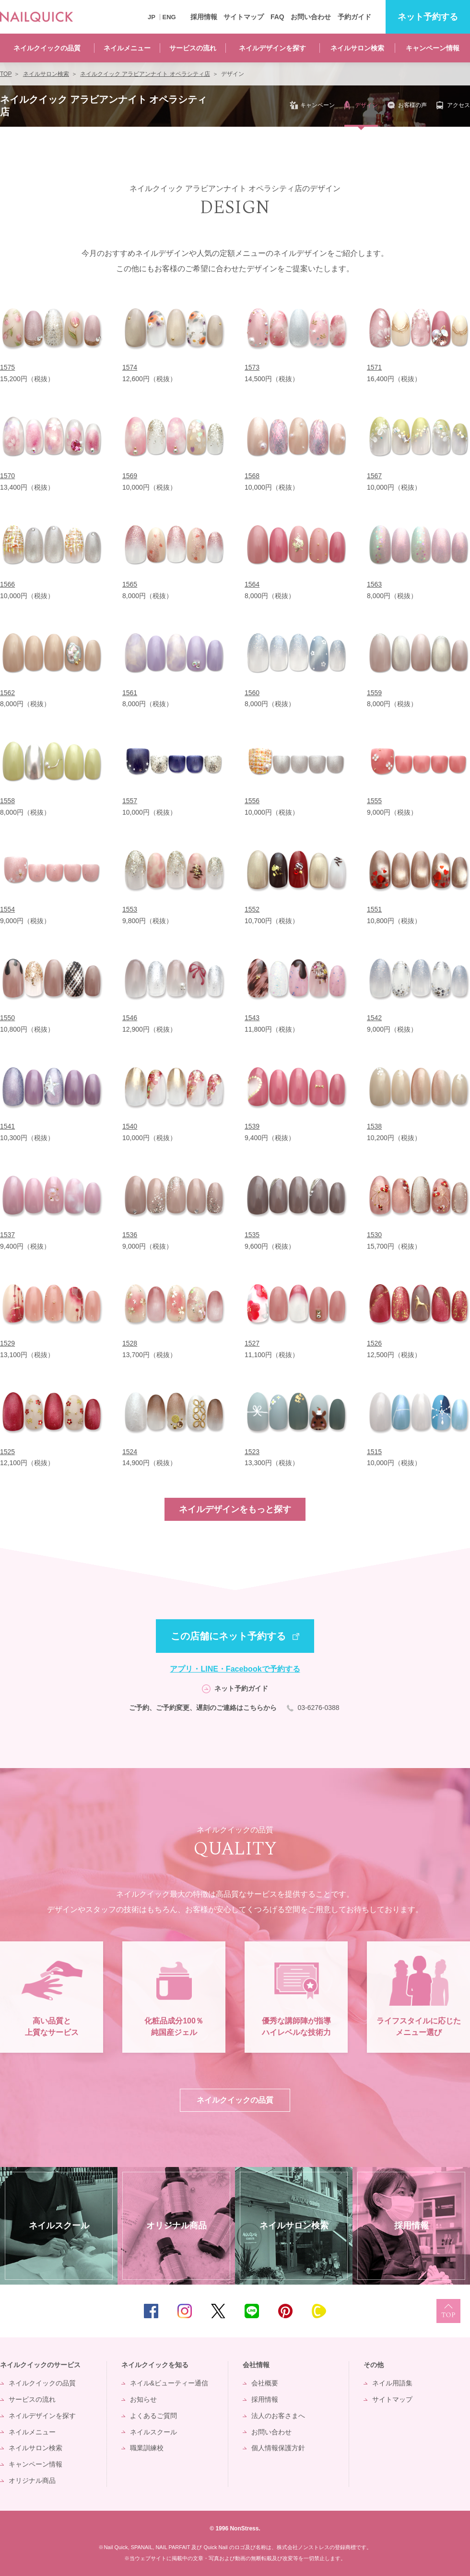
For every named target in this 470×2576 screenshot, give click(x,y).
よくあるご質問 (153, 2416)
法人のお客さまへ (278, 2416)
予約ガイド (354, 17)
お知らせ (143, 2399)
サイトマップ (243, 17)
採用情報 (203, 17)
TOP (448, 2311)
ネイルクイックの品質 (47, 48)
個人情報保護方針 (278, 2448)
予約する (428, 17)
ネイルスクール (153, 2432)
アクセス (458, 105)
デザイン (366, 105)
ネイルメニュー (127, 48)
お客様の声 (412, 105)
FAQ (277, 17)
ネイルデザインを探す (272, 48)
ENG (169, 17)
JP (151, 17)
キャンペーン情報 (432, 48)
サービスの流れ (192, 48)
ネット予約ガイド (241, 1688)
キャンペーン (317, 105)
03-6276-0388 (318, 1707)
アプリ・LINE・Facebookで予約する (235, 1669)
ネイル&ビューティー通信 (169, 2383)
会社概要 (264, 2383)
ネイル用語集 (392, 2383)
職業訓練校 (147, 2448)
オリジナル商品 (32, 2480)
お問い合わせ (311, 17)
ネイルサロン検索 (357, 48)
